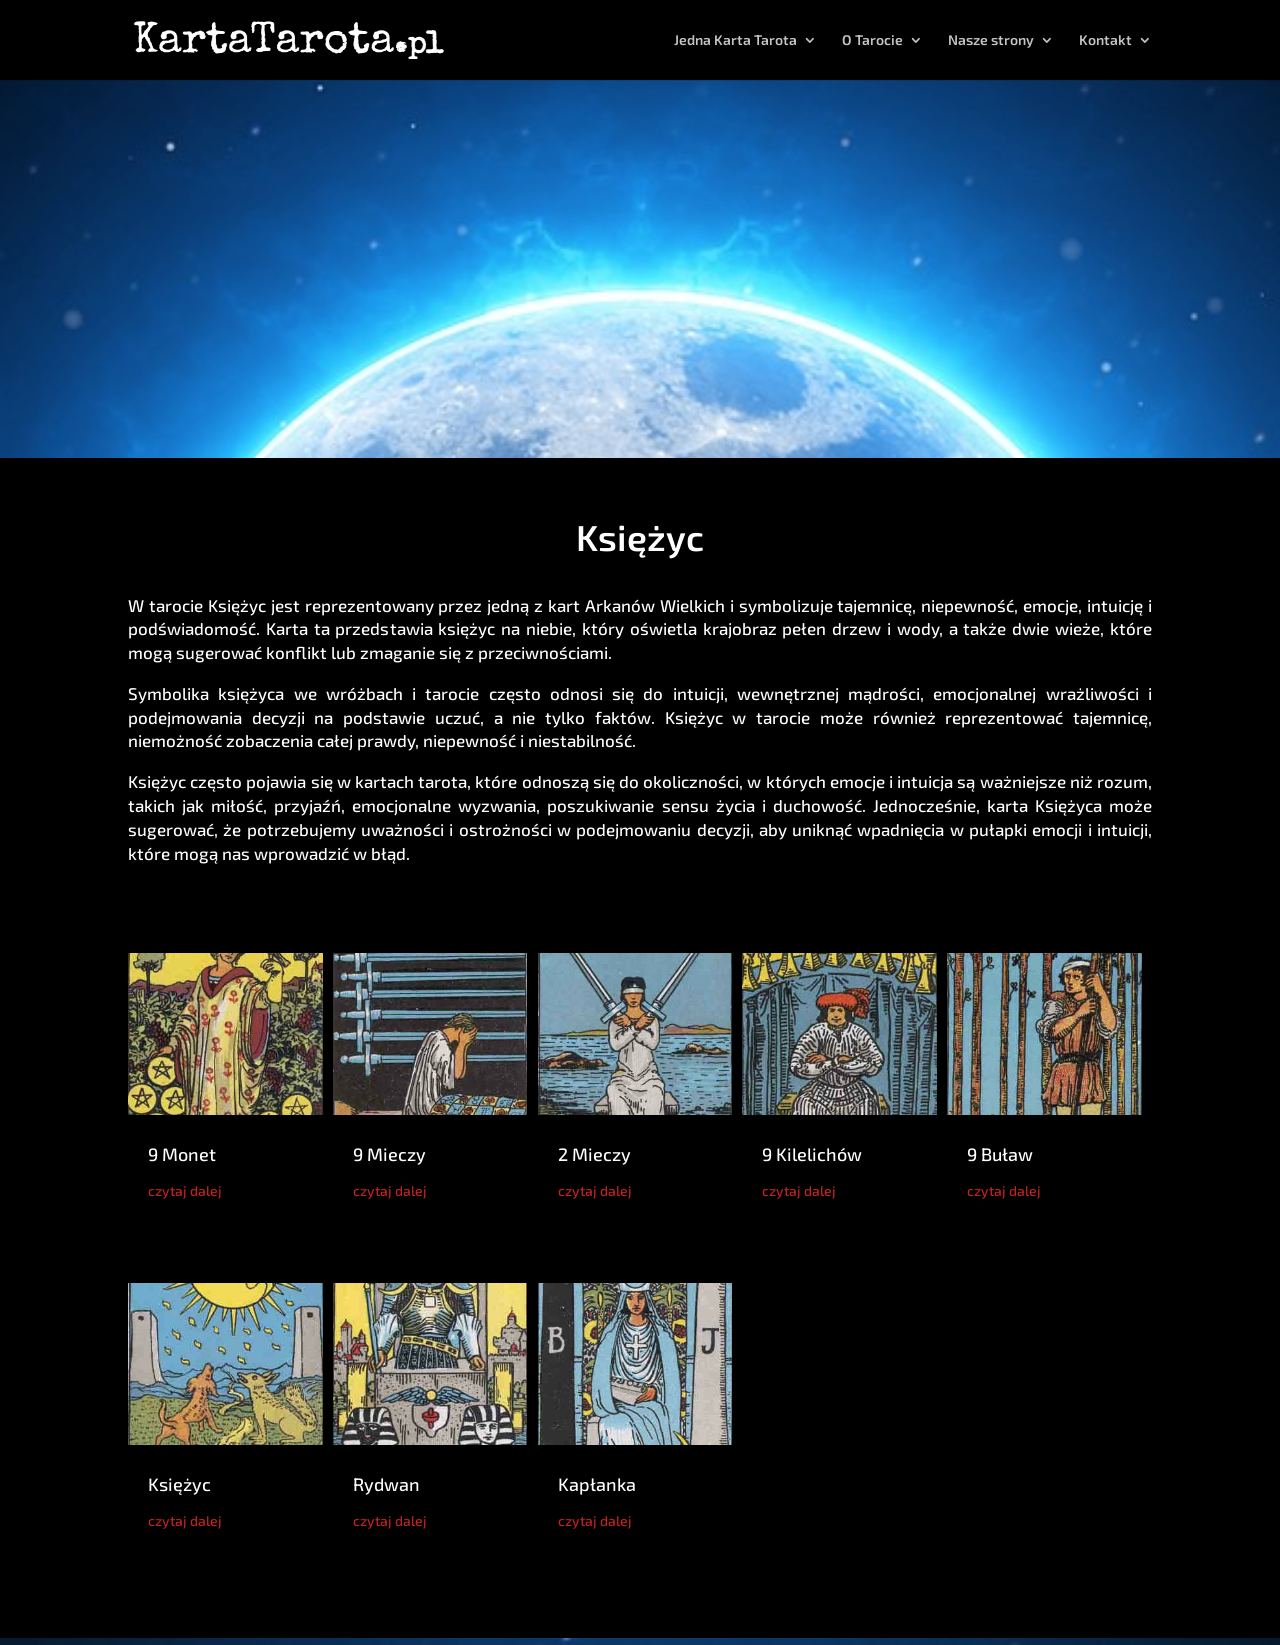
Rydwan (386, 1484)
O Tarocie (872, 40)
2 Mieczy (594, 1154)
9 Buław (1000, 1154)
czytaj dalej (185, 1190)
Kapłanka (597, 1484)
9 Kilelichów (812, 1154)
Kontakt (1105, 40)
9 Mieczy (389, 1154)
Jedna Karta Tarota (735, 40)
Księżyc (179, 1484)
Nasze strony (991, 40)
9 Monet (182, 1154)
